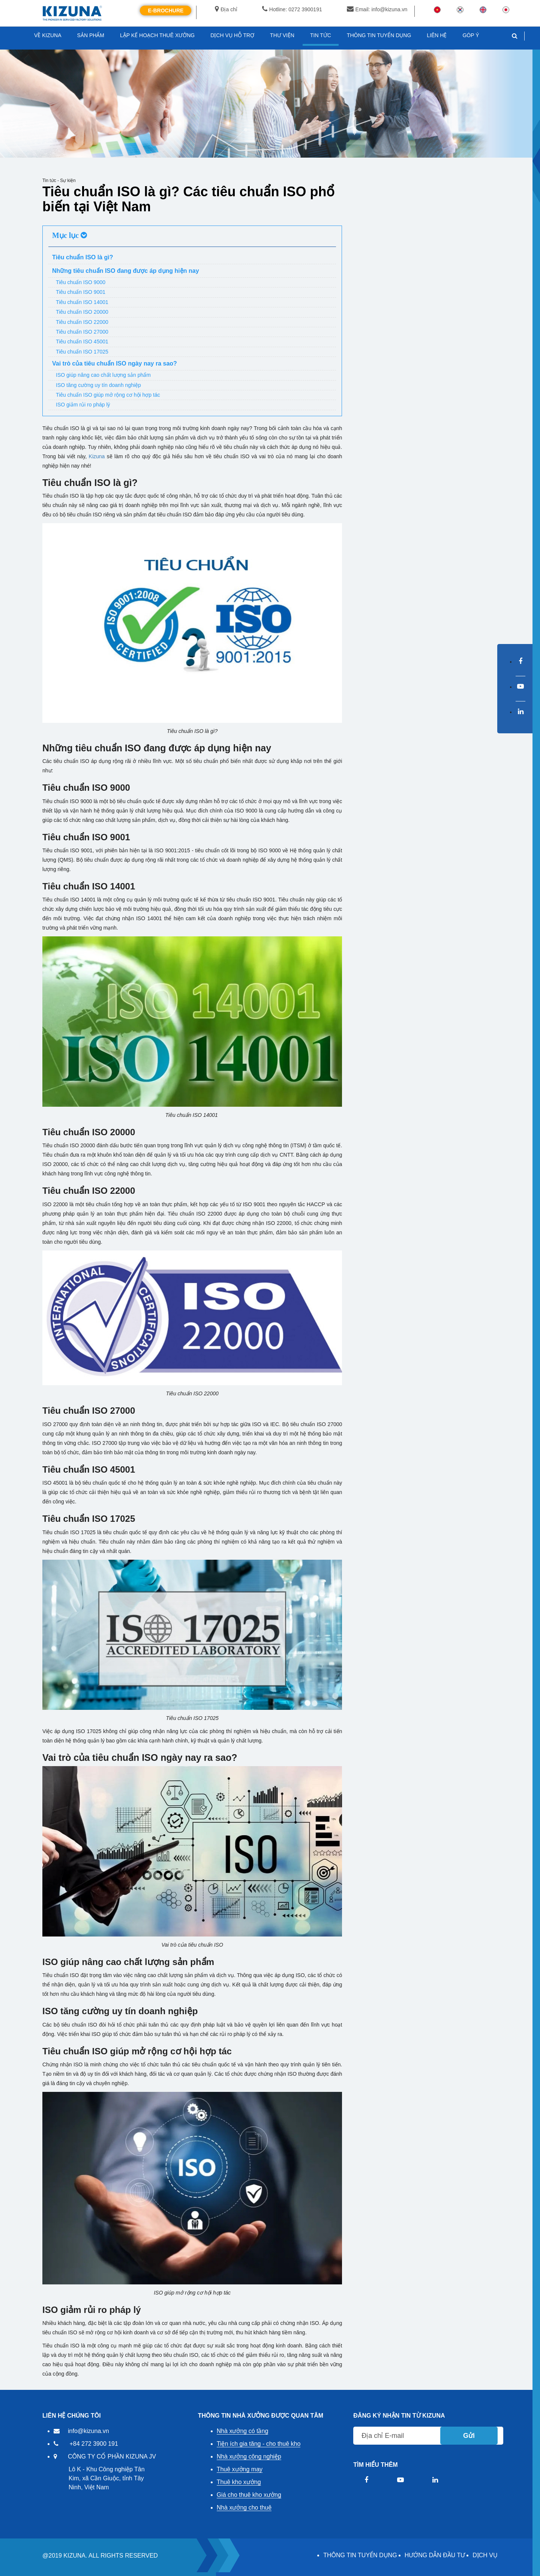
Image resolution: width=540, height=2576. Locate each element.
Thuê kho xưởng (239, 2482)
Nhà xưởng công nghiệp (249, 2456)
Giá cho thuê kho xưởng (249, 2495)
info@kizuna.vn (88, 2431)
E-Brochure (165, 11)
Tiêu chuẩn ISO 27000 (82, 332)
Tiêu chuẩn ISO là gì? (82, 257)
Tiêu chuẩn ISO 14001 (82, 302)
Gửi (469, 2435)
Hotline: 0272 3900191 (292, 9)
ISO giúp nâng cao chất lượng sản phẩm (103, 375)
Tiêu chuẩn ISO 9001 (80, 292)
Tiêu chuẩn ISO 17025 (82, 352)
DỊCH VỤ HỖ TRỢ (232, 35)
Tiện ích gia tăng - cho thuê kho (259, 2444)
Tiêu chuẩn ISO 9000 (80, 282)
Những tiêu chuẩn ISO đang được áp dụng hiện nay (125, 271)
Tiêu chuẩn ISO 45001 (82, 342)
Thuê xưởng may (239, 2469)
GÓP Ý (470, 35)
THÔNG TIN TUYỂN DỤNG (360, 2555)
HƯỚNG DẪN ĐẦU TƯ (435, 2555)
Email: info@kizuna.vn (377, 9)
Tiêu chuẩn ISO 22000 (82, 322)
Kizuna (97, 456)
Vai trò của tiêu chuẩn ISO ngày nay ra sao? (114, 363)
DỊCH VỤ (485, 2555)
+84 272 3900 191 (93, 2444)
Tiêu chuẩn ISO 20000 (82, 312)
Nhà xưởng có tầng (242, 2431)
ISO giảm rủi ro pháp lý (83, 405)
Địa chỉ (226, 9)
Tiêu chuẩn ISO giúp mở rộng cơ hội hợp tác (108, 395)
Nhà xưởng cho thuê (244, 2507)
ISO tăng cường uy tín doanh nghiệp (98, 385)
